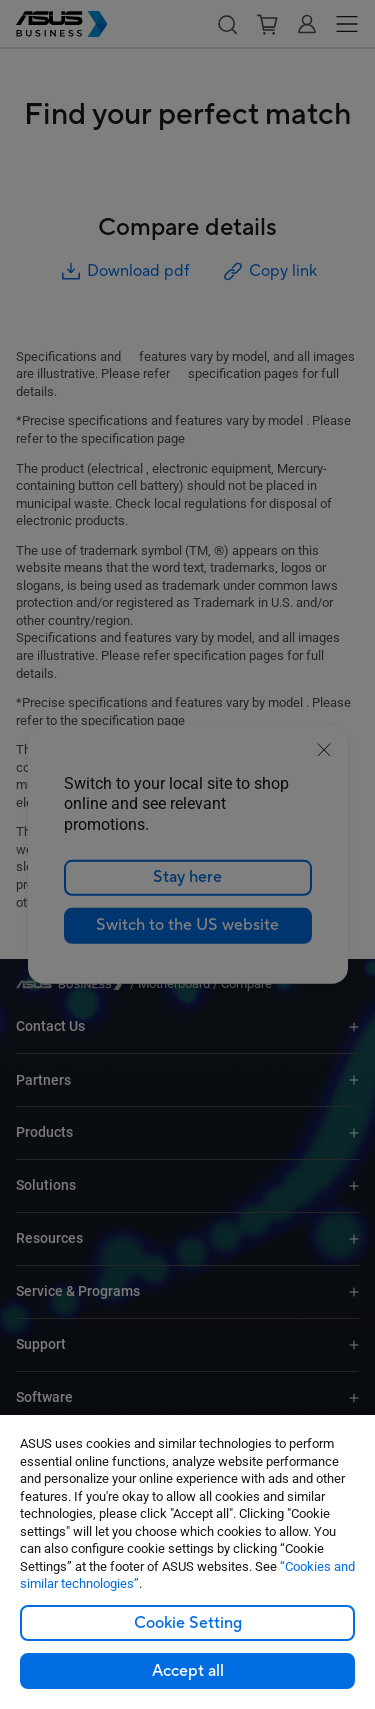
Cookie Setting (188, 1623)
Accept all (188, 1671)
